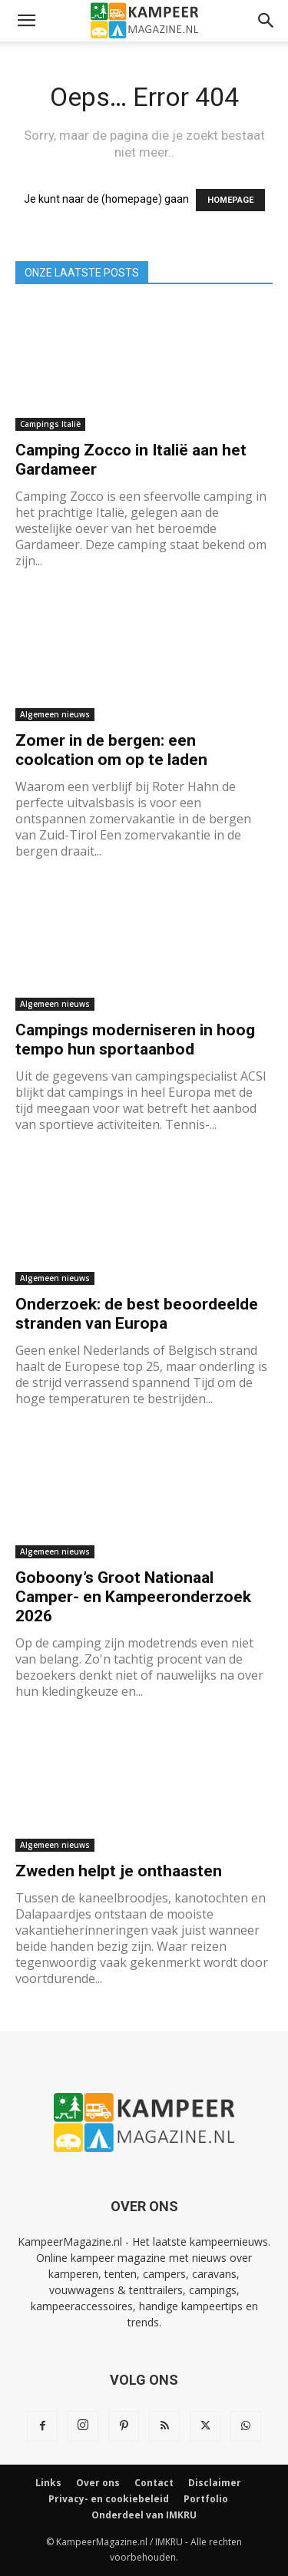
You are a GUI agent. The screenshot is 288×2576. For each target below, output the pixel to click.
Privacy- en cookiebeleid (108, 2498)
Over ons (98, 2482)
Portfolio (206, 2498)
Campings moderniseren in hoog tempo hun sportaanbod (135, 1039)
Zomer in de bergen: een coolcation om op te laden (111, 750)
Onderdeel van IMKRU (144, 2514)
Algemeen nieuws (55, 714)
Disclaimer (214, 2482)
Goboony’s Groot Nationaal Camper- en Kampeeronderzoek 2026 (133, 1596)
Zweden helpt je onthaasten (118, 1871)
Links (48, 2482)
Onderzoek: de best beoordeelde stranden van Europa (136, 1314)
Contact (154, 2482)
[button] (26, 20)
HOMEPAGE (230, 200)
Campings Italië (50, 424)
